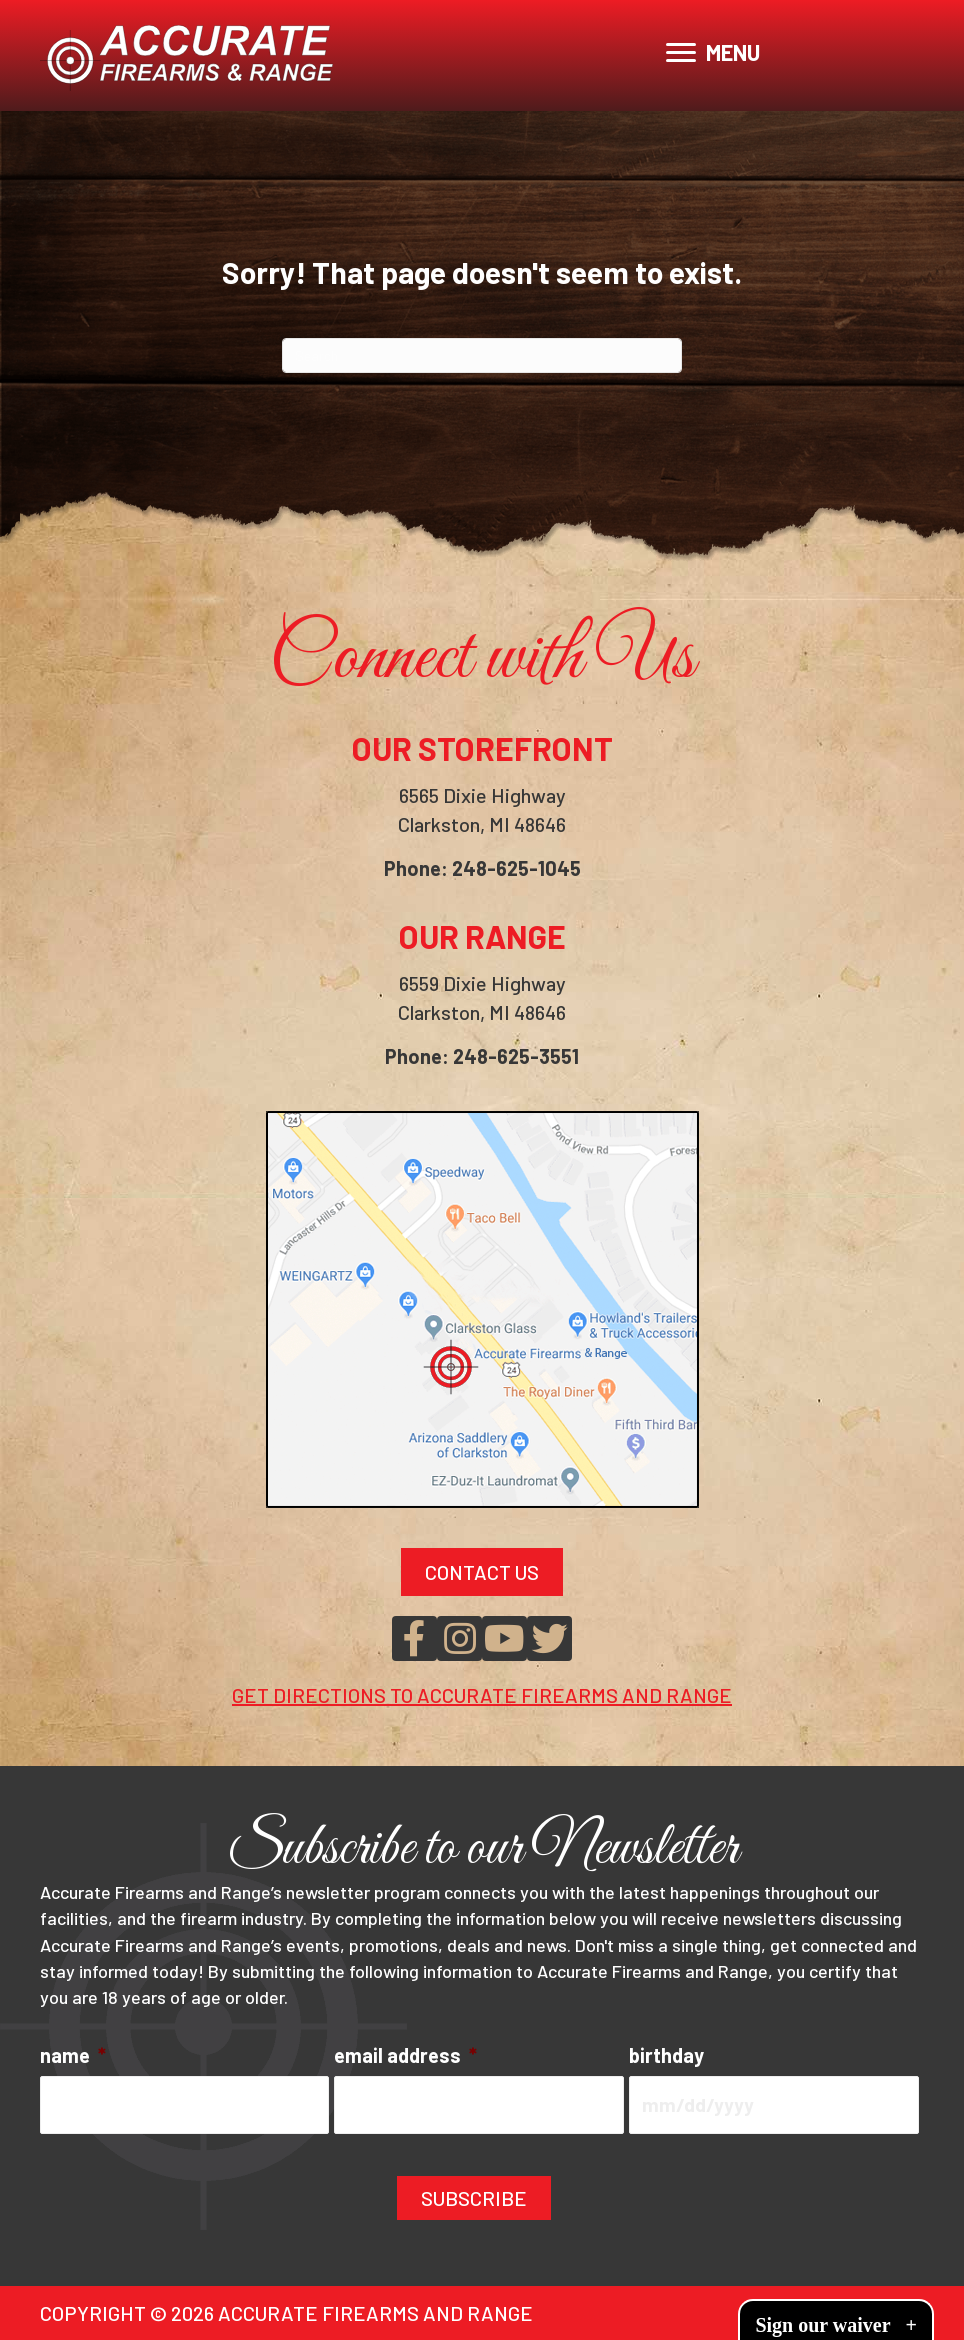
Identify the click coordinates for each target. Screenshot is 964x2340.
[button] (414, 1638)
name (73, 2055)
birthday (666, 2055)
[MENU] (713, 53)
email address (405, 2055)
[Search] (482, 355)
